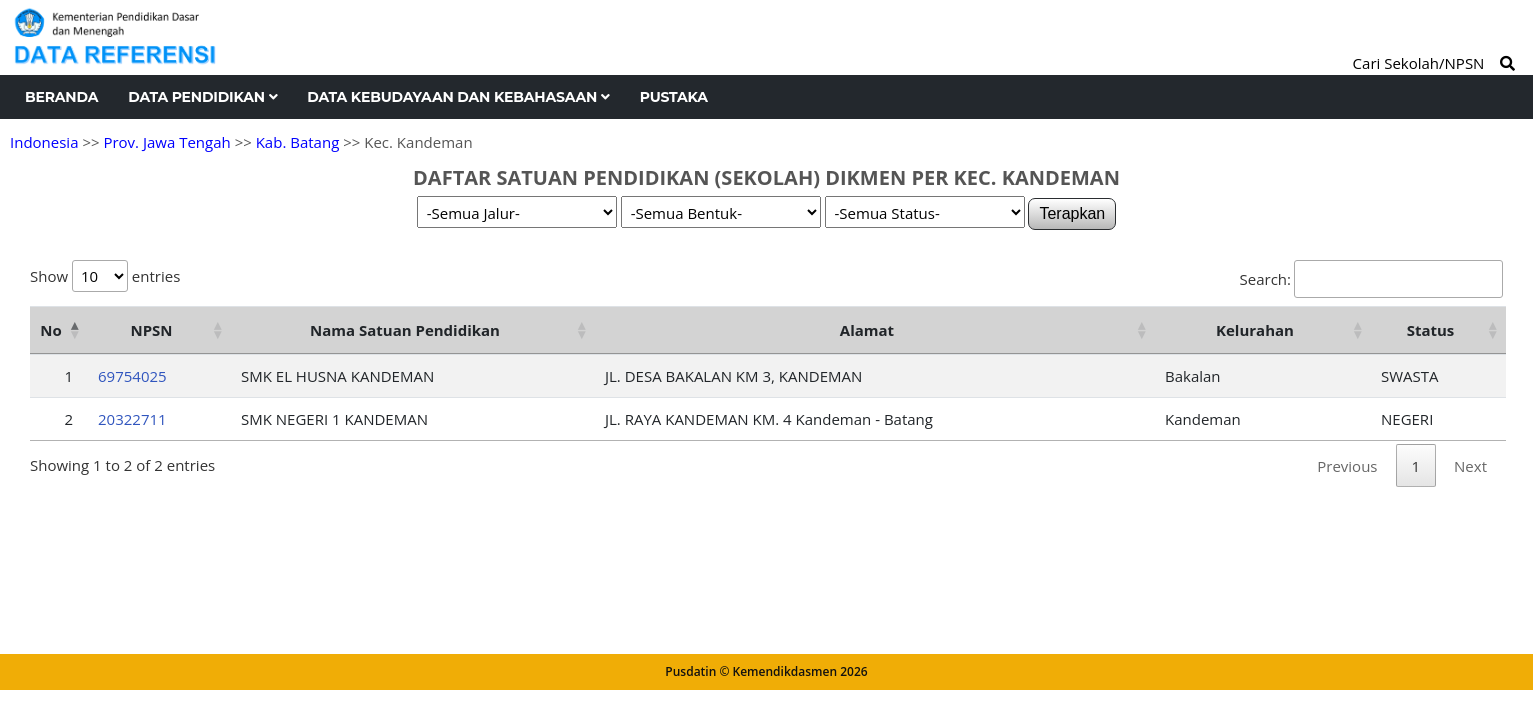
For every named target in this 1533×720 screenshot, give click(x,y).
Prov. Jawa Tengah (166, 142)
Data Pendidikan (202, 97)
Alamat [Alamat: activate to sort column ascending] (867, 330)
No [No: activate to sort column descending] (50, 330)
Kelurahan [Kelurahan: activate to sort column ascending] (1255, 330)
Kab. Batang (298, 142)
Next (1470, 466)
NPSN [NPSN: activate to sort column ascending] (151, 330)
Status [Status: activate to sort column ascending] (1431, 330)
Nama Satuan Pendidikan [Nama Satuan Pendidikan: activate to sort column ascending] (405, 330)
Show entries (105, 276)
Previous (1347, 466)
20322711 (132, 419)
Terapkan (1072, 213)
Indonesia (44, 142)
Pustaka (674, 97)
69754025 (132, 376)
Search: (1371, 279)
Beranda (61, 97)
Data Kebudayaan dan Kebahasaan (458, 97)
